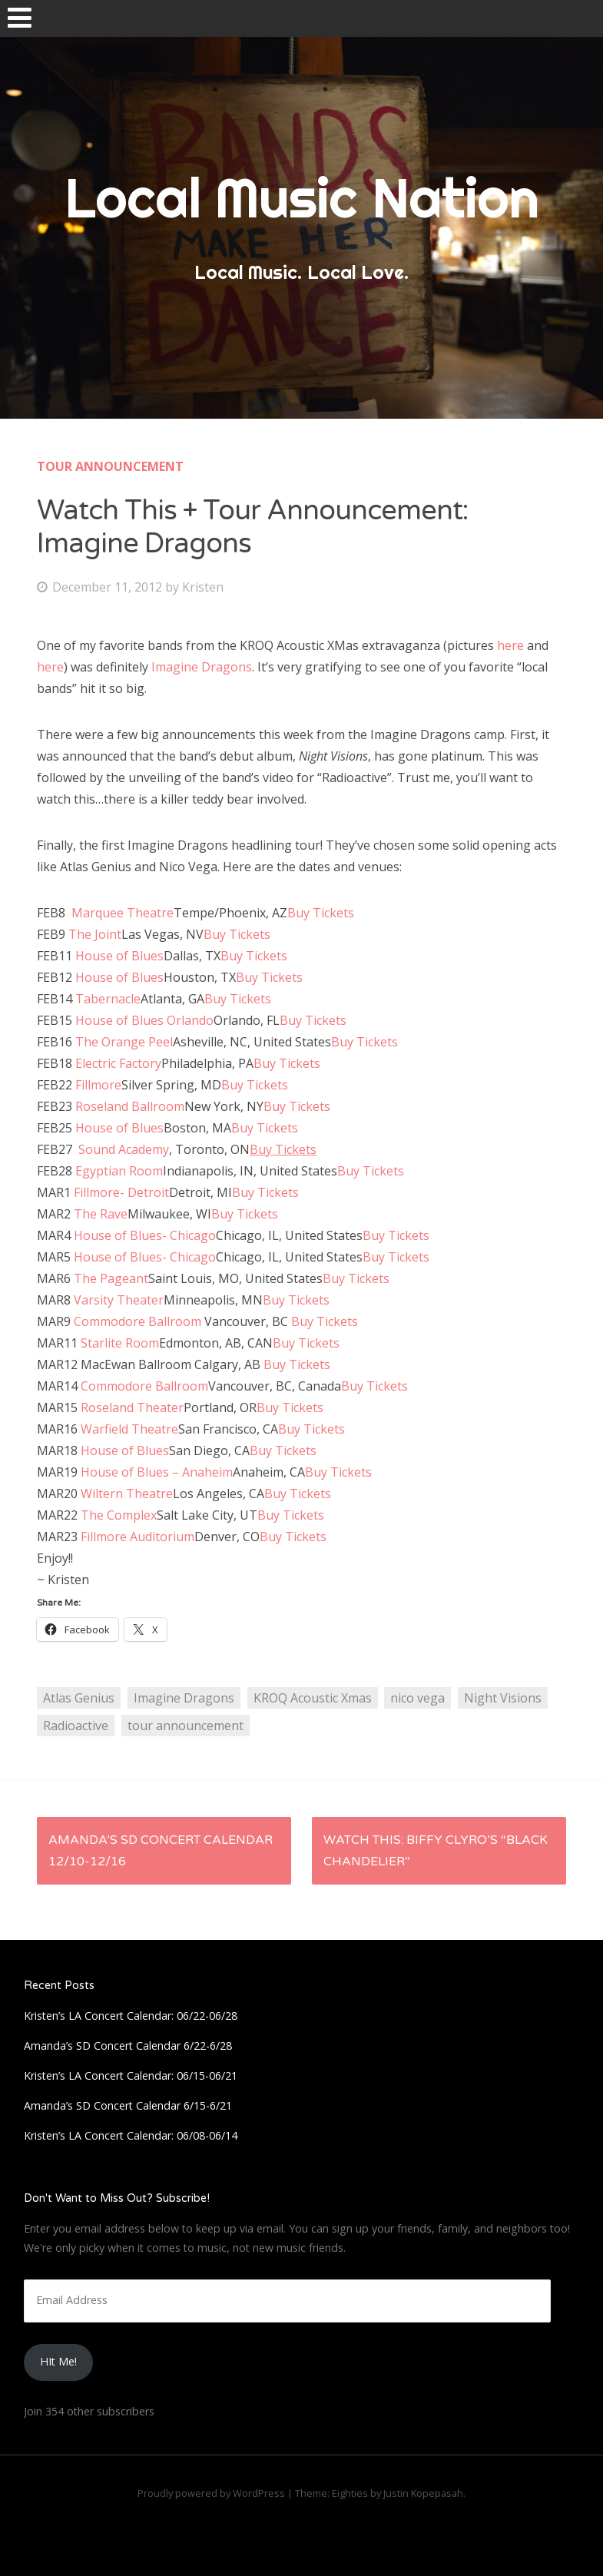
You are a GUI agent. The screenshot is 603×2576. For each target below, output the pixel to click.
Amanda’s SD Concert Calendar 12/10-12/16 (160, 1850)
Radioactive (75, 1725)
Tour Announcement (110, 466)
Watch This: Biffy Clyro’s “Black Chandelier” (435, 1850)
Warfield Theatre (129, 1429)
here (510, 645)
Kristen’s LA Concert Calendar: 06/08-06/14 (130, 2135)
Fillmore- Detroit (121, 1192)
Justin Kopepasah (423, 2493)
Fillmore (98, 1084)
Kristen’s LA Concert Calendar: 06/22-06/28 (130, 2015)
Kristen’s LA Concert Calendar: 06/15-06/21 (130, 2075)
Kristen (203, 587)
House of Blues (119, 955)
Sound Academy (123, 1149)
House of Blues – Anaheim (157, 1472)
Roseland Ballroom (129, 1106)
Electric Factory (118, 1063)
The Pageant (111, 1278)
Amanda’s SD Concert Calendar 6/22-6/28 (128, 2045)
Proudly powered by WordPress (211, 2493)
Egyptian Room (119, 1170)
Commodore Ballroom (137, 1321)
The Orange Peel (124, 1041)
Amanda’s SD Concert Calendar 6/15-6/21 (128, 2105)
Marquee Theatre (121, 912)
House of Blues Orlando (144, 1020)
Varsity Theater (119, 1299)
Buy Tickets (320, 912)
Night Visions (503, 1697)
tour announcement (186, 1725)
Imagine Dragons (200, 666)
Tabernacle (108, 998)
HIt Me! (58, 2361)
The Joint (94, 934)
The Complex (119, 1515)
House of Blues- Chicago (145, 1235)
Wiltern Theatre (127, 1493)
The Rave (101, 1213)
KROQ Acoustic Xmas (312, 1697)
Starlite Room (120, 1342)
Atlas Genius (78, 1697)
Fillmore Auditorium (137, 1536)
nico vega (417, 1697)
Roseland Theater (132, 1407)
